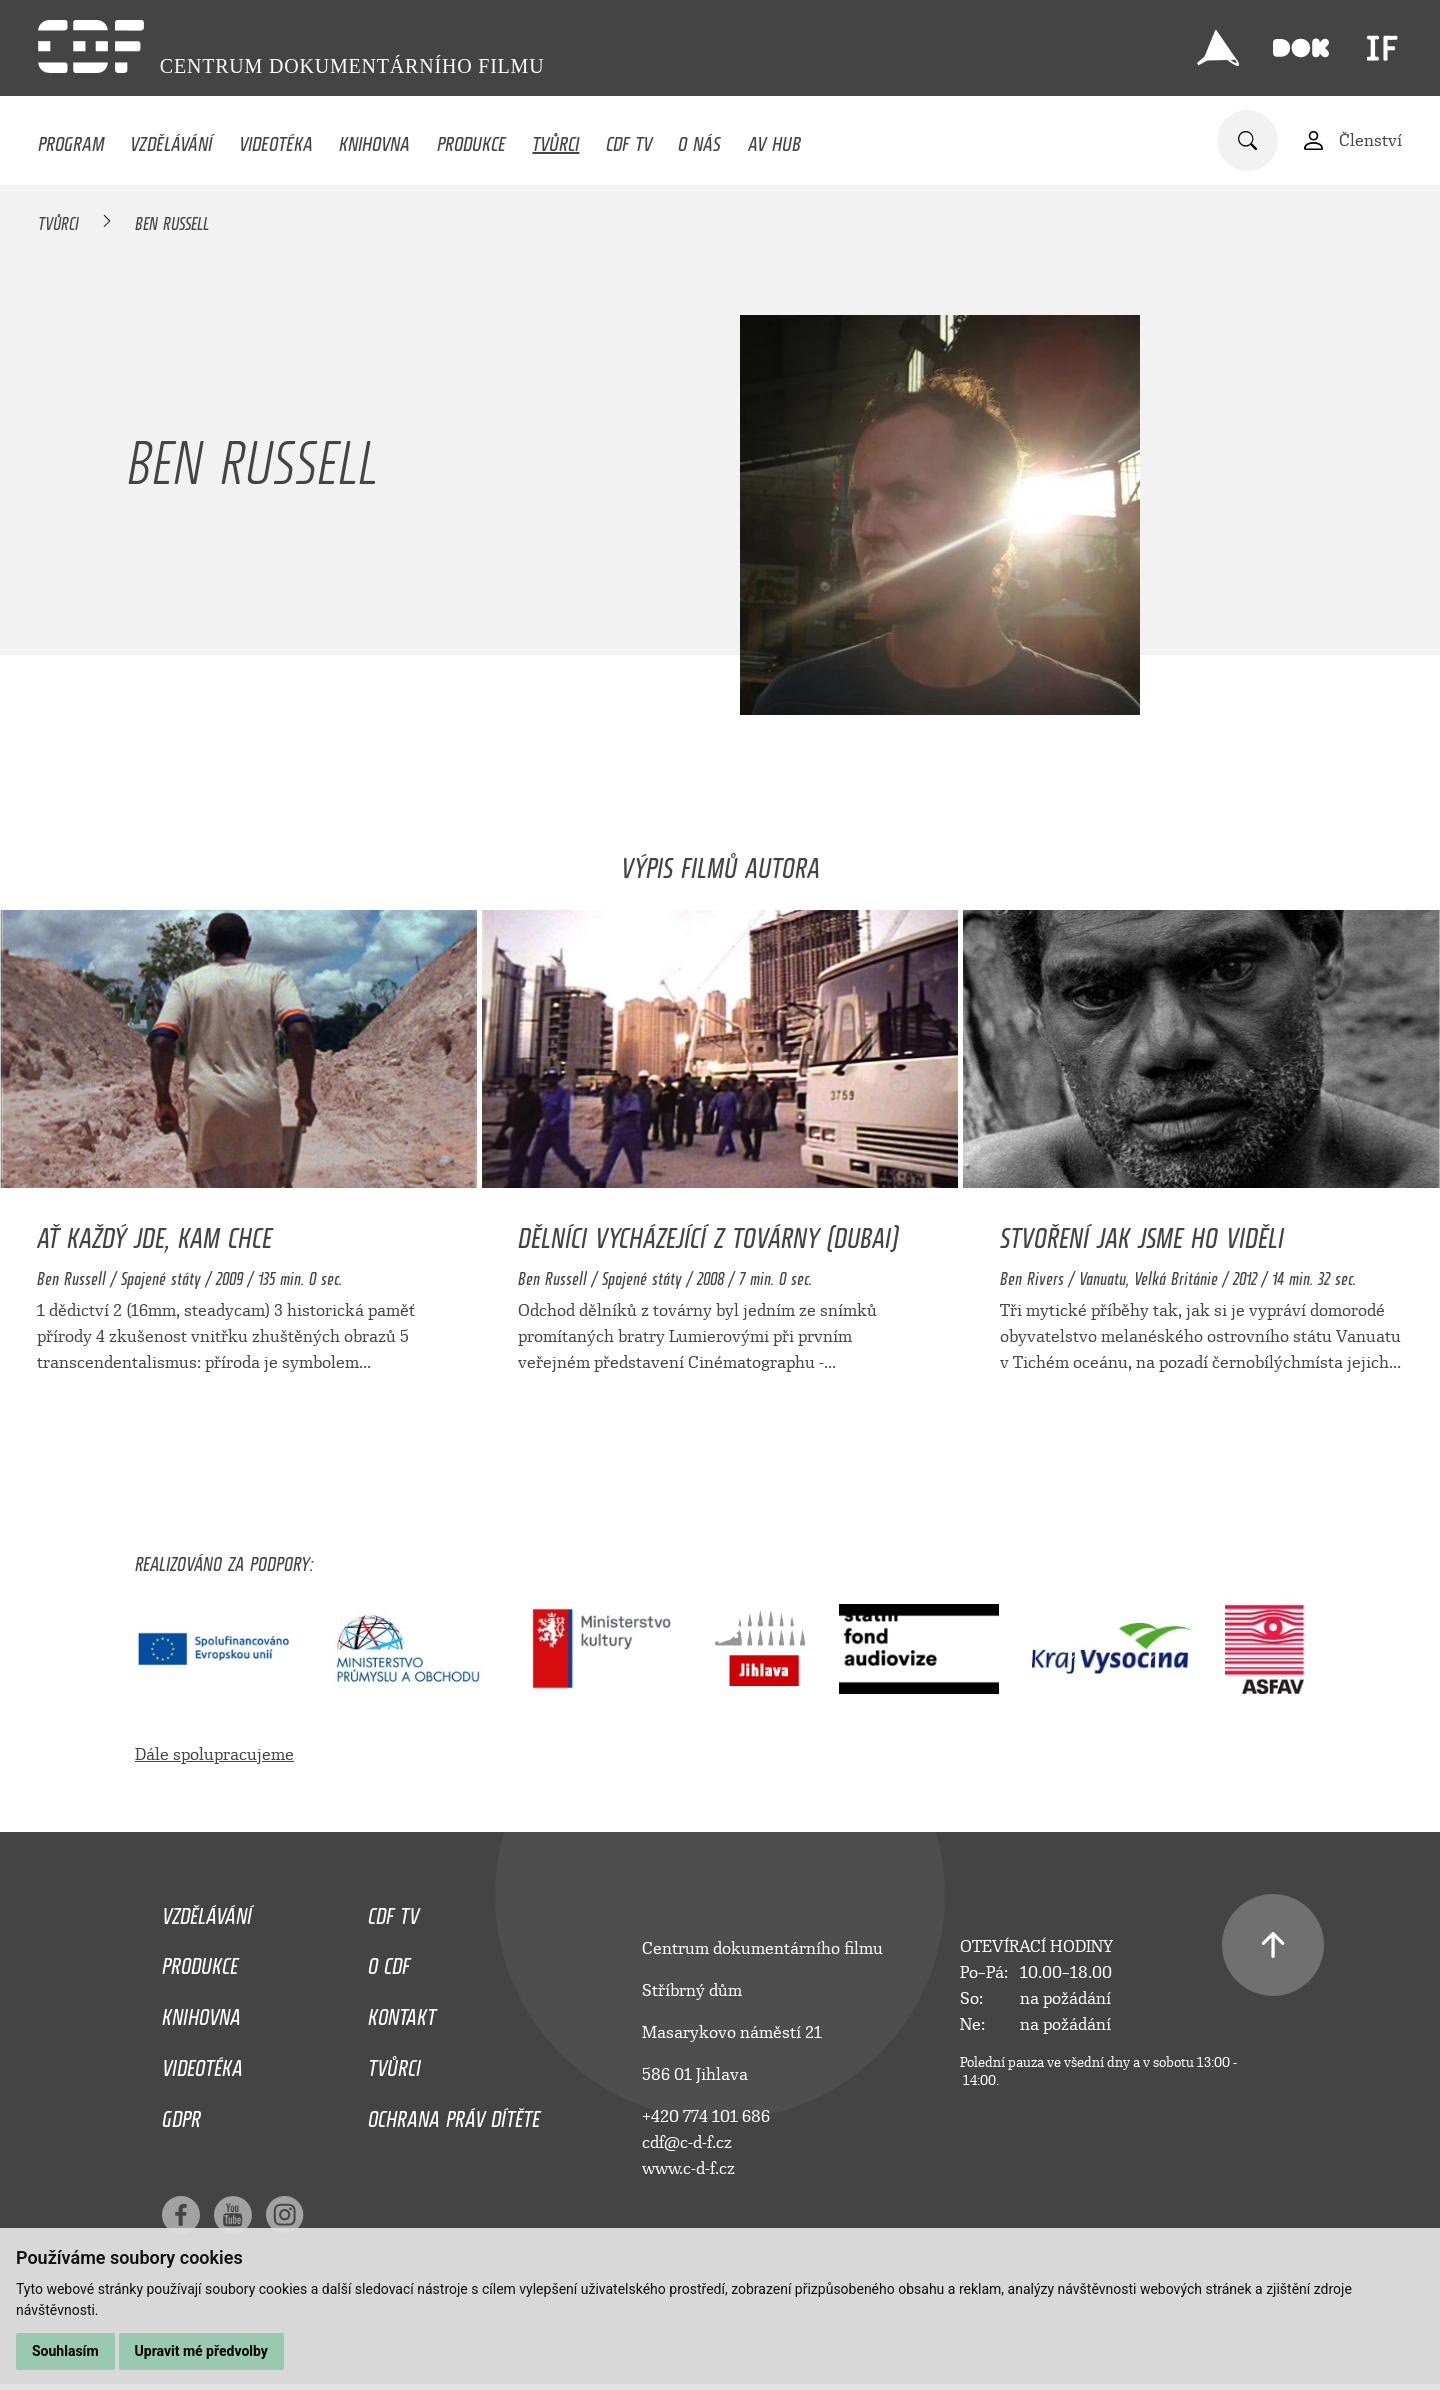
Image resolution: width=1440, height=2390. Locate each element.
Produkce (471, 139)
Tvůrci (555, 139)
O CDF (389, 1961)
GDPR (181, 2114)
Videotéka (276, 139)
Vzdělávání (171, 139)
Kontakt (402, 2012)
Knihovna (374, 139)
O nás (699, 139)
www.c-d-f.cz (688, 2168)
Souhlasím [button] (65, 2351)
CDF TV (629, 139)
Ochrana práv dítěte (454, 2114)
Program (71, 139)
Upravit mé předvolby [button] (201, 2351)
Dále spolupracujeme (214, 1754)
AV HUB (774, 139)
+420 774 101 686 (706, 2116)
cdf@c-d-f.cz (687, 2142)
